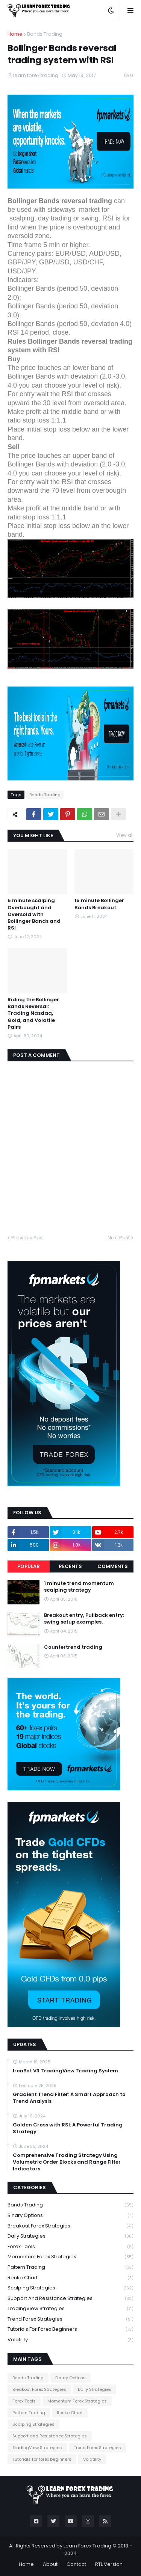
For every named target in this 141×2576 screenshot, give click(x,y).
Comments (112, 1566)
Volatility (70, 2340)
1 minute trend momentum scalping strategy (79, 1587)
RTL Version (109, 2564)
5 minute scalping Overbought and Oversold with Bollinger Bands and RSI (34, 914)
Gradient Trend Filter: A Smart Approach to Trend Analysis (69, 2098)
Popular (28, 1566)
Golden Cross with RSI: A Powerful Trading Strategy (68, 2128)
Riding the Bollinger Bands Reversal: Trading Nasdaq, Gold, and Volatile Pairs (33, 1013)
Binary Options (70, 2216)
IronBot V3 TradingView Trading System (65, 2070)
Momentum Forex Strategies (70, 2257)
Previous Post (27, 1237)
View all (124, 835)
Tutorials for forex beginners (70, 2329)
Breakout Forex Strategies (70, 2226)
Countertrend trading (73, 1647)
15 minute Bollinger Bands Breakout (99, 904)
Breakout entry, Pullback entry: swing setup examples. (84, 1618)
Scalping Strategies (70, 2288)
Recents (70, 1566)
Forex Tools (70, 2247)
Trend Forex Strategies (70, 2319)
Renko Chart (70, 2278)
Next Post (119, 1237)
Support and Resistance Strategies (70, 2299)
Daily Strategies (70, 2236)
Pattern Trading (70, 2267)
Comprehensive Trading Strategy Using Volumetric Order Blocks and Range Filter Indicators (67, 2162)
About (50, 2564)
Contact (76, 2564)
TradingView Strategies (70, 2309)
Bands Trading (44, 34)
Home (15, 34)
